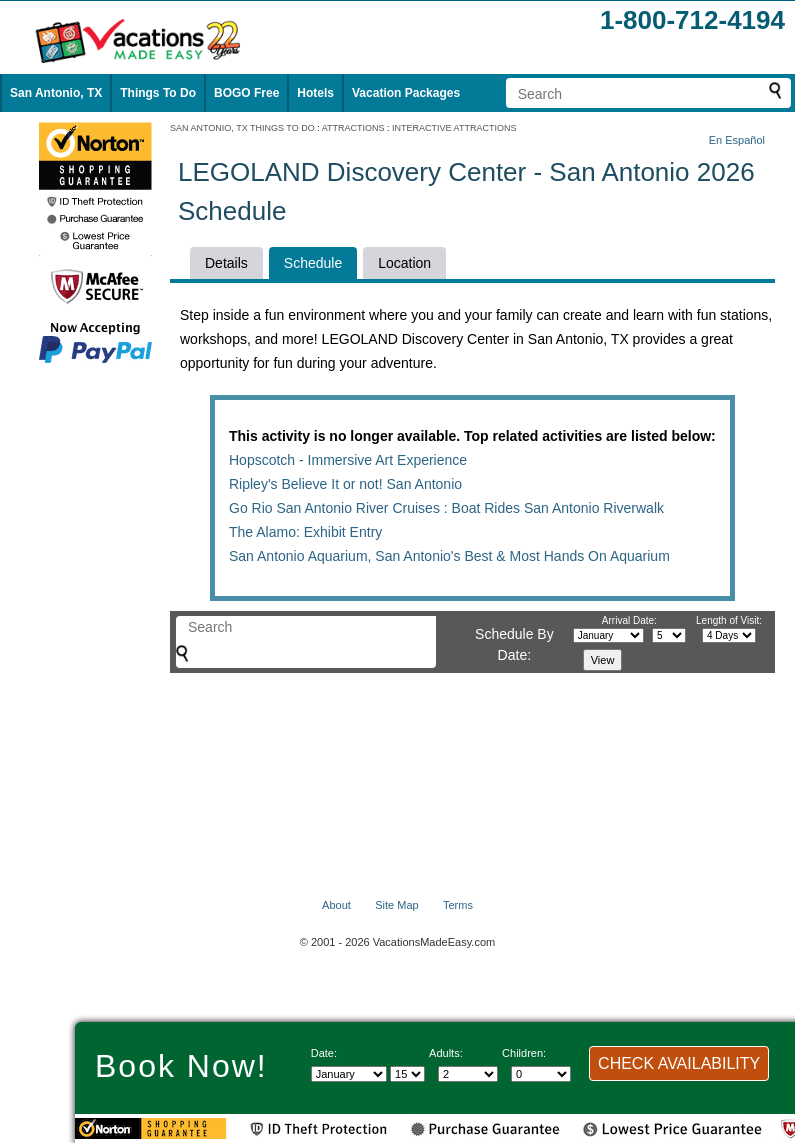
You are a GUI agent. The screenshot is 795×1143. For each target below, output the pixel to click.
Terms (458, 905)
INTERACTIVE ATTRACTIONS (454, 128)
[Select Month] (349, 1074)
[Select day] (407, 1074)
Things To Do (158, 93)
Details (226, 263)
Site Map (396, 905)
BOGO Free (246, 93)
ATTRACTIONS (353, 128)
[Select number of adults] (468, 1074)
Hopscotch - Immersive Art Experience (348, 460)
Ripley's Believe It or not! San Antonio (345, 484)
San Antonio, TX (56, 93)
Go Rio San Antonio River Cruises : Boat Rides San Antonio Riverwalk (446, 508)
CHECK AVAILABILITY (679, 1063)
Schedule (313, 263)
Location (404, 263)
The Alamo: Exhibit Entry (305, 532)
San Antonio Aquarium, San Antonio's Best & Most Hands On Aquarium (449, 556)
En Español (737, 140)
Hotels (315, 93)
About (336, 905)
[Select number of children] (541, 1074)
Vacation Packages (406, 93)
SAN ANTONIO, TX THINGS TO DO (242, 128)
